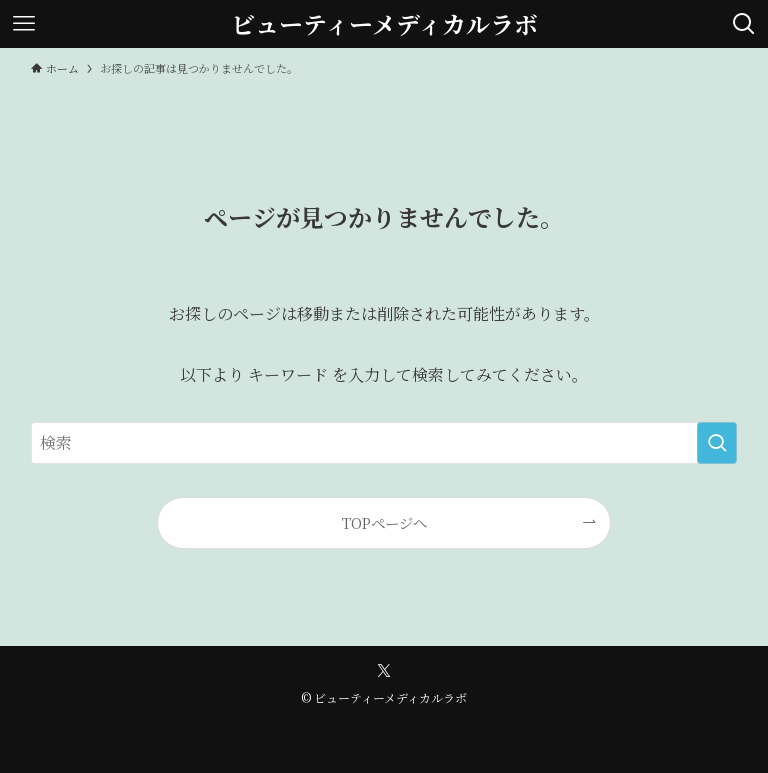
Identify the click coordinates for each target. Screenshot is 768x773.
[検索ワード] (384, 443)
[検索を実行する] (717, 443)
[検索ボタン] (744, 24)
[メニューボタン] (24, 24)
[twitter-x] (384, 671)
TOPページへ (384, 522)
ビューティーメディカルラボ (384, 24)
